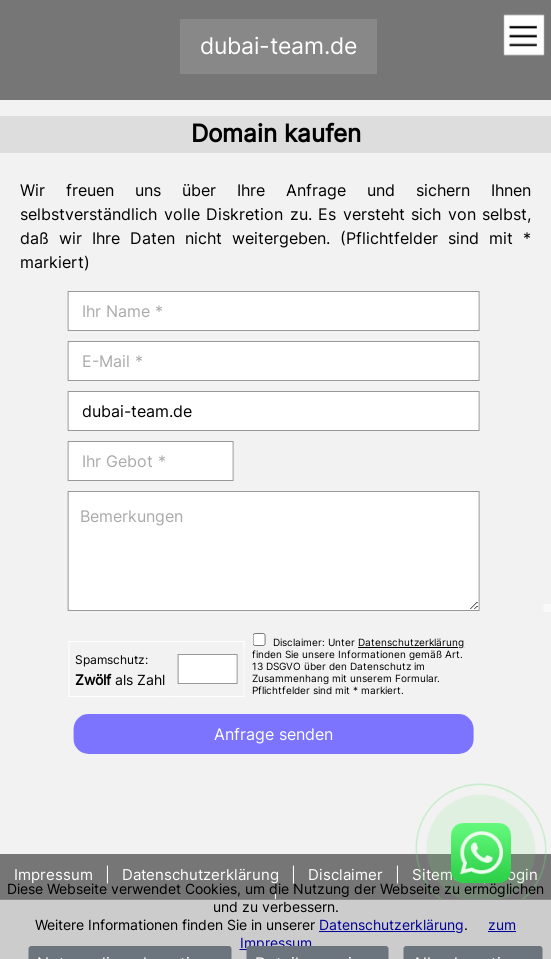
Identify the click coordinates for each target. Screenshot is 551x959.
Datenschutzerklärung (391, 924)
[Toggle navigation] (523, 36)
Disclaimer (345, 874)
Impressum (55, 874)
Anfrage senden (273, 734)
